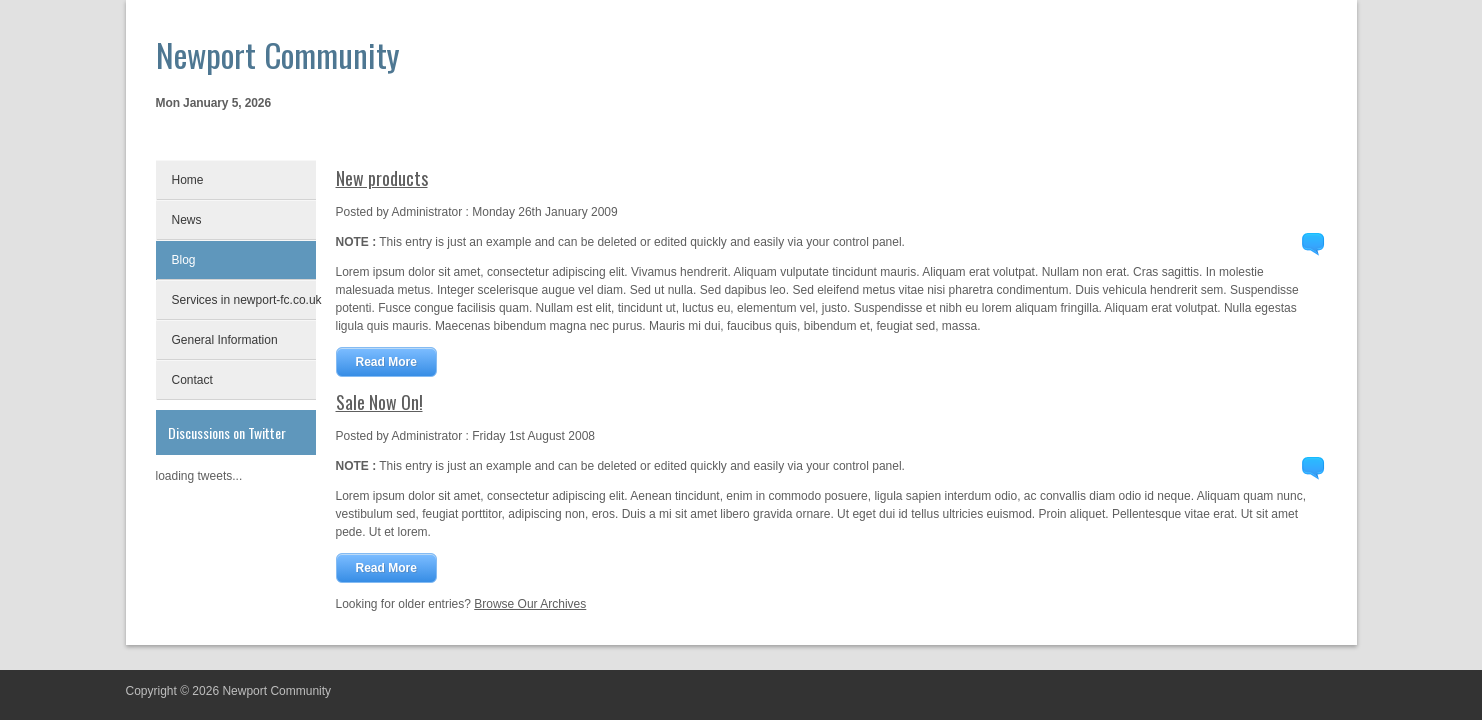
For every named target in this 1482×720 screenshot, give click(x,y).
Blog (184, 260)
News (187, 220)
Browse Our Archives (530, 604)
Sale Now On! (379, 402)
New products (382, 178)
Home (188, 180)
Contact (192, 380)
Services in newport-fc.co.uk (244, 300)
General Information (225, 340)
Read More (386, 362)
